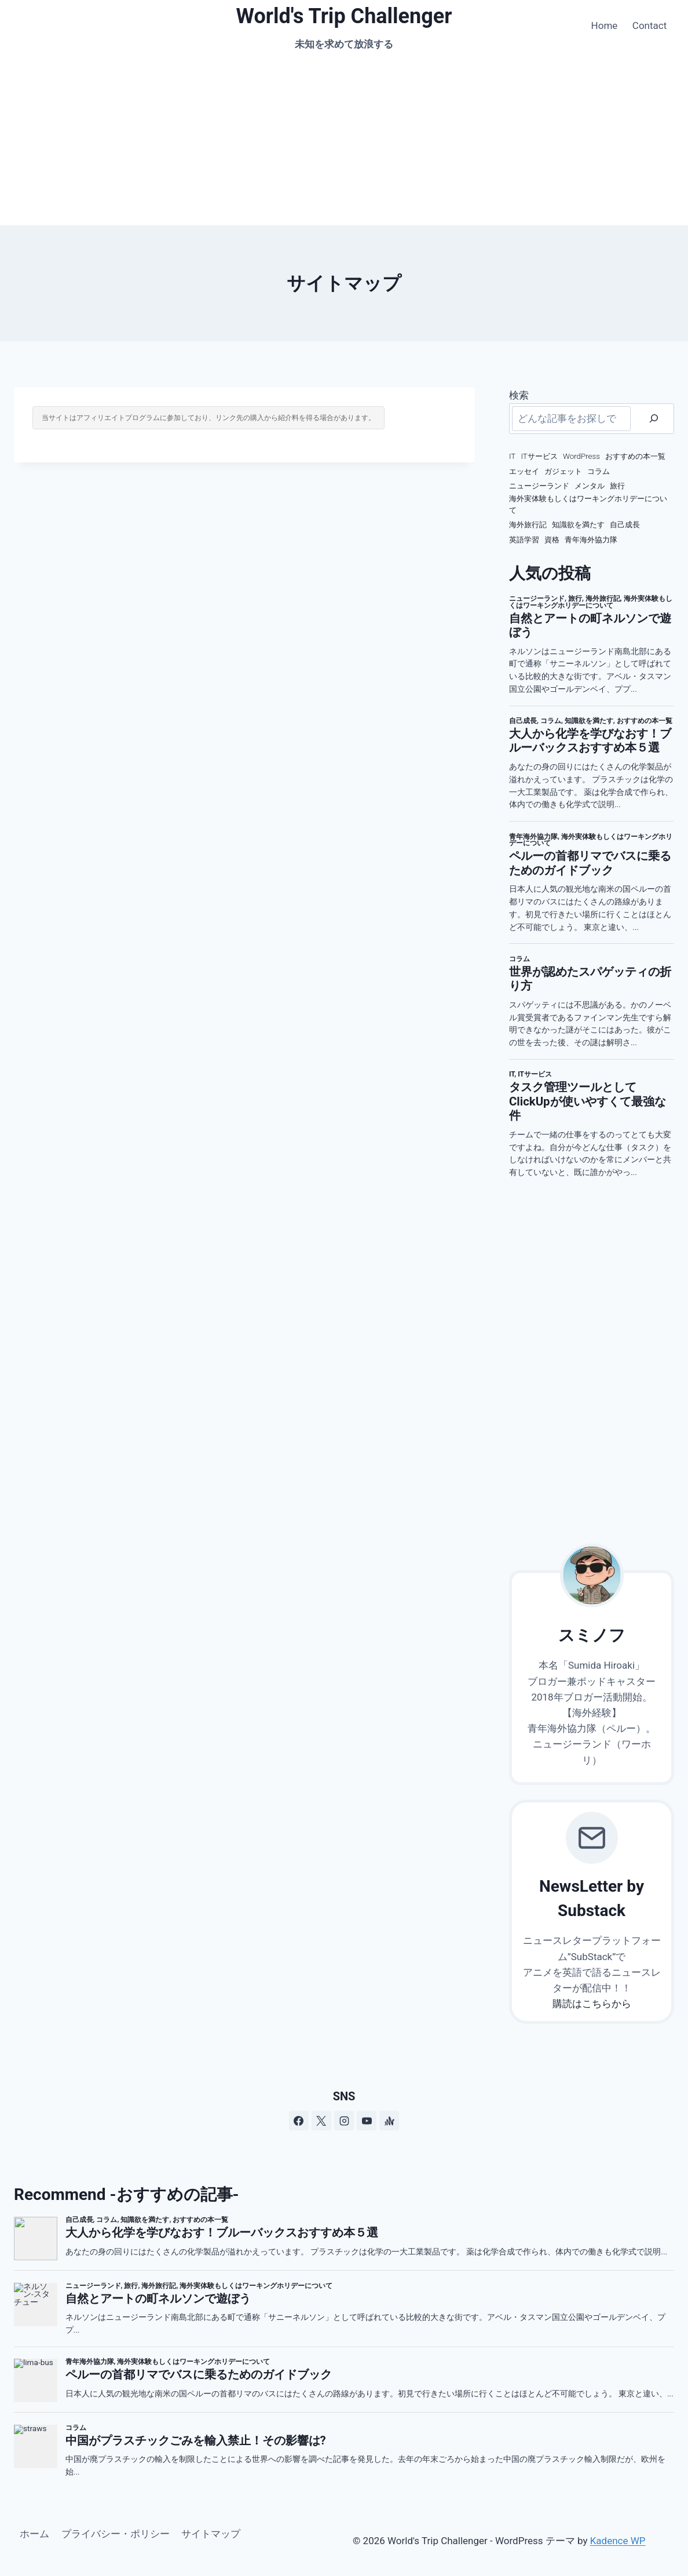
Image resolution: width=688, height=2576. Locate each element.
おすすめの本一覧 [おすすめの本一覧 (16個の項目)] (635, 456)
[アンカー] (389, 2120)
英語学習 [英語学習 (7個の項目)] (524, 539)
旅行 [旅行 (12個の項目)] (617, 485)
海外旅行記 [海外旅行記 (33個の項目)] (528, 524)
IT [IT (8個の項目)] (512, 456)
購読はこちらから (591, 2003)
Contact (649, 25)
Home (604, 25)
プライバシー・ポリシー (115, 2533)
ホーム (34, 2533)
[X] (321, 2120)
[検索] (653, 418)
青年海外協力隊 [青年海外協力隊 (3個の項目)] (591, 539)
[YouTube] (366, 2120)
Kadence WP (618, 2540)
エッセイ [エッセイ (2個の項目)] (524, 471)
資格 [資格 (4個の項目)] (551, 539)
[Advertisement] (344, 138)
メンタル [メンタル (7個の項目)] (589, 485)
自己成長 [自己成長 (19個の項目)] (625, 524)
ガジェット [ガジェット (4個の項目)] (563, 471)
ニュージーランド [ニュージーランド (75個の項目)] (539, 485)
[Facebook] (299, 2120)
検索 (519, 395)
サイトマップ (210, 2533)
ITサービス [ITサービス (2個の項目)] (539, 456)
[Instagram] (344, 2120)
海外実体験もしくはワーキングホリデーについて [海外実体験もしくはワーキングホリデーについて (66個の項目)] (588, 504)
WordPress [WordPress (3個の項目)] (581, 456)
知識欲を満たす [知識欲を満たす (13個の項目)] (578, 524)
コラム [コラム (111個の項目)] (598, 471)
